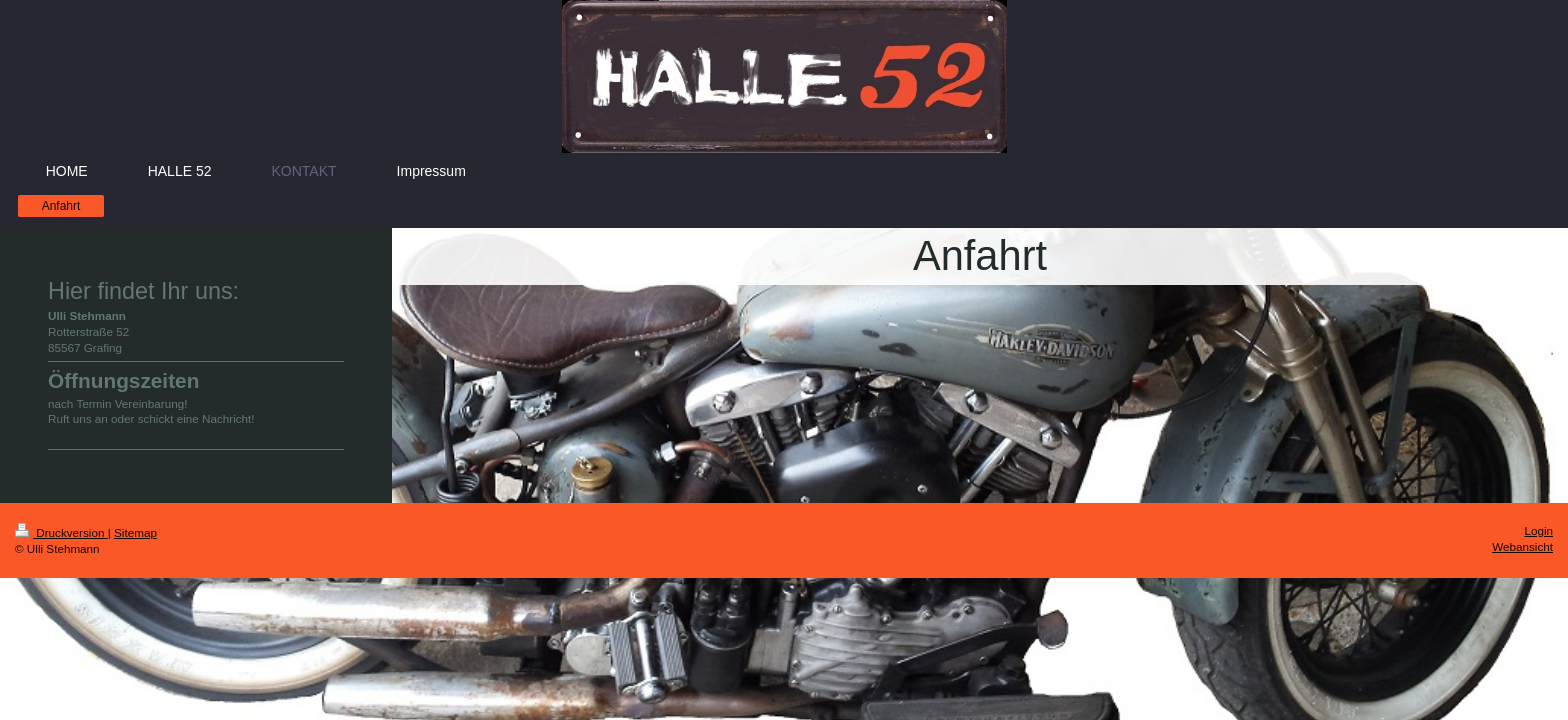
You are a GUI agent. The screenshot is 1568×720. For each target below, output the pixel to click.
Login (1538, 530)
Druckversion (61, 532)
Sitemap (135, 532)
